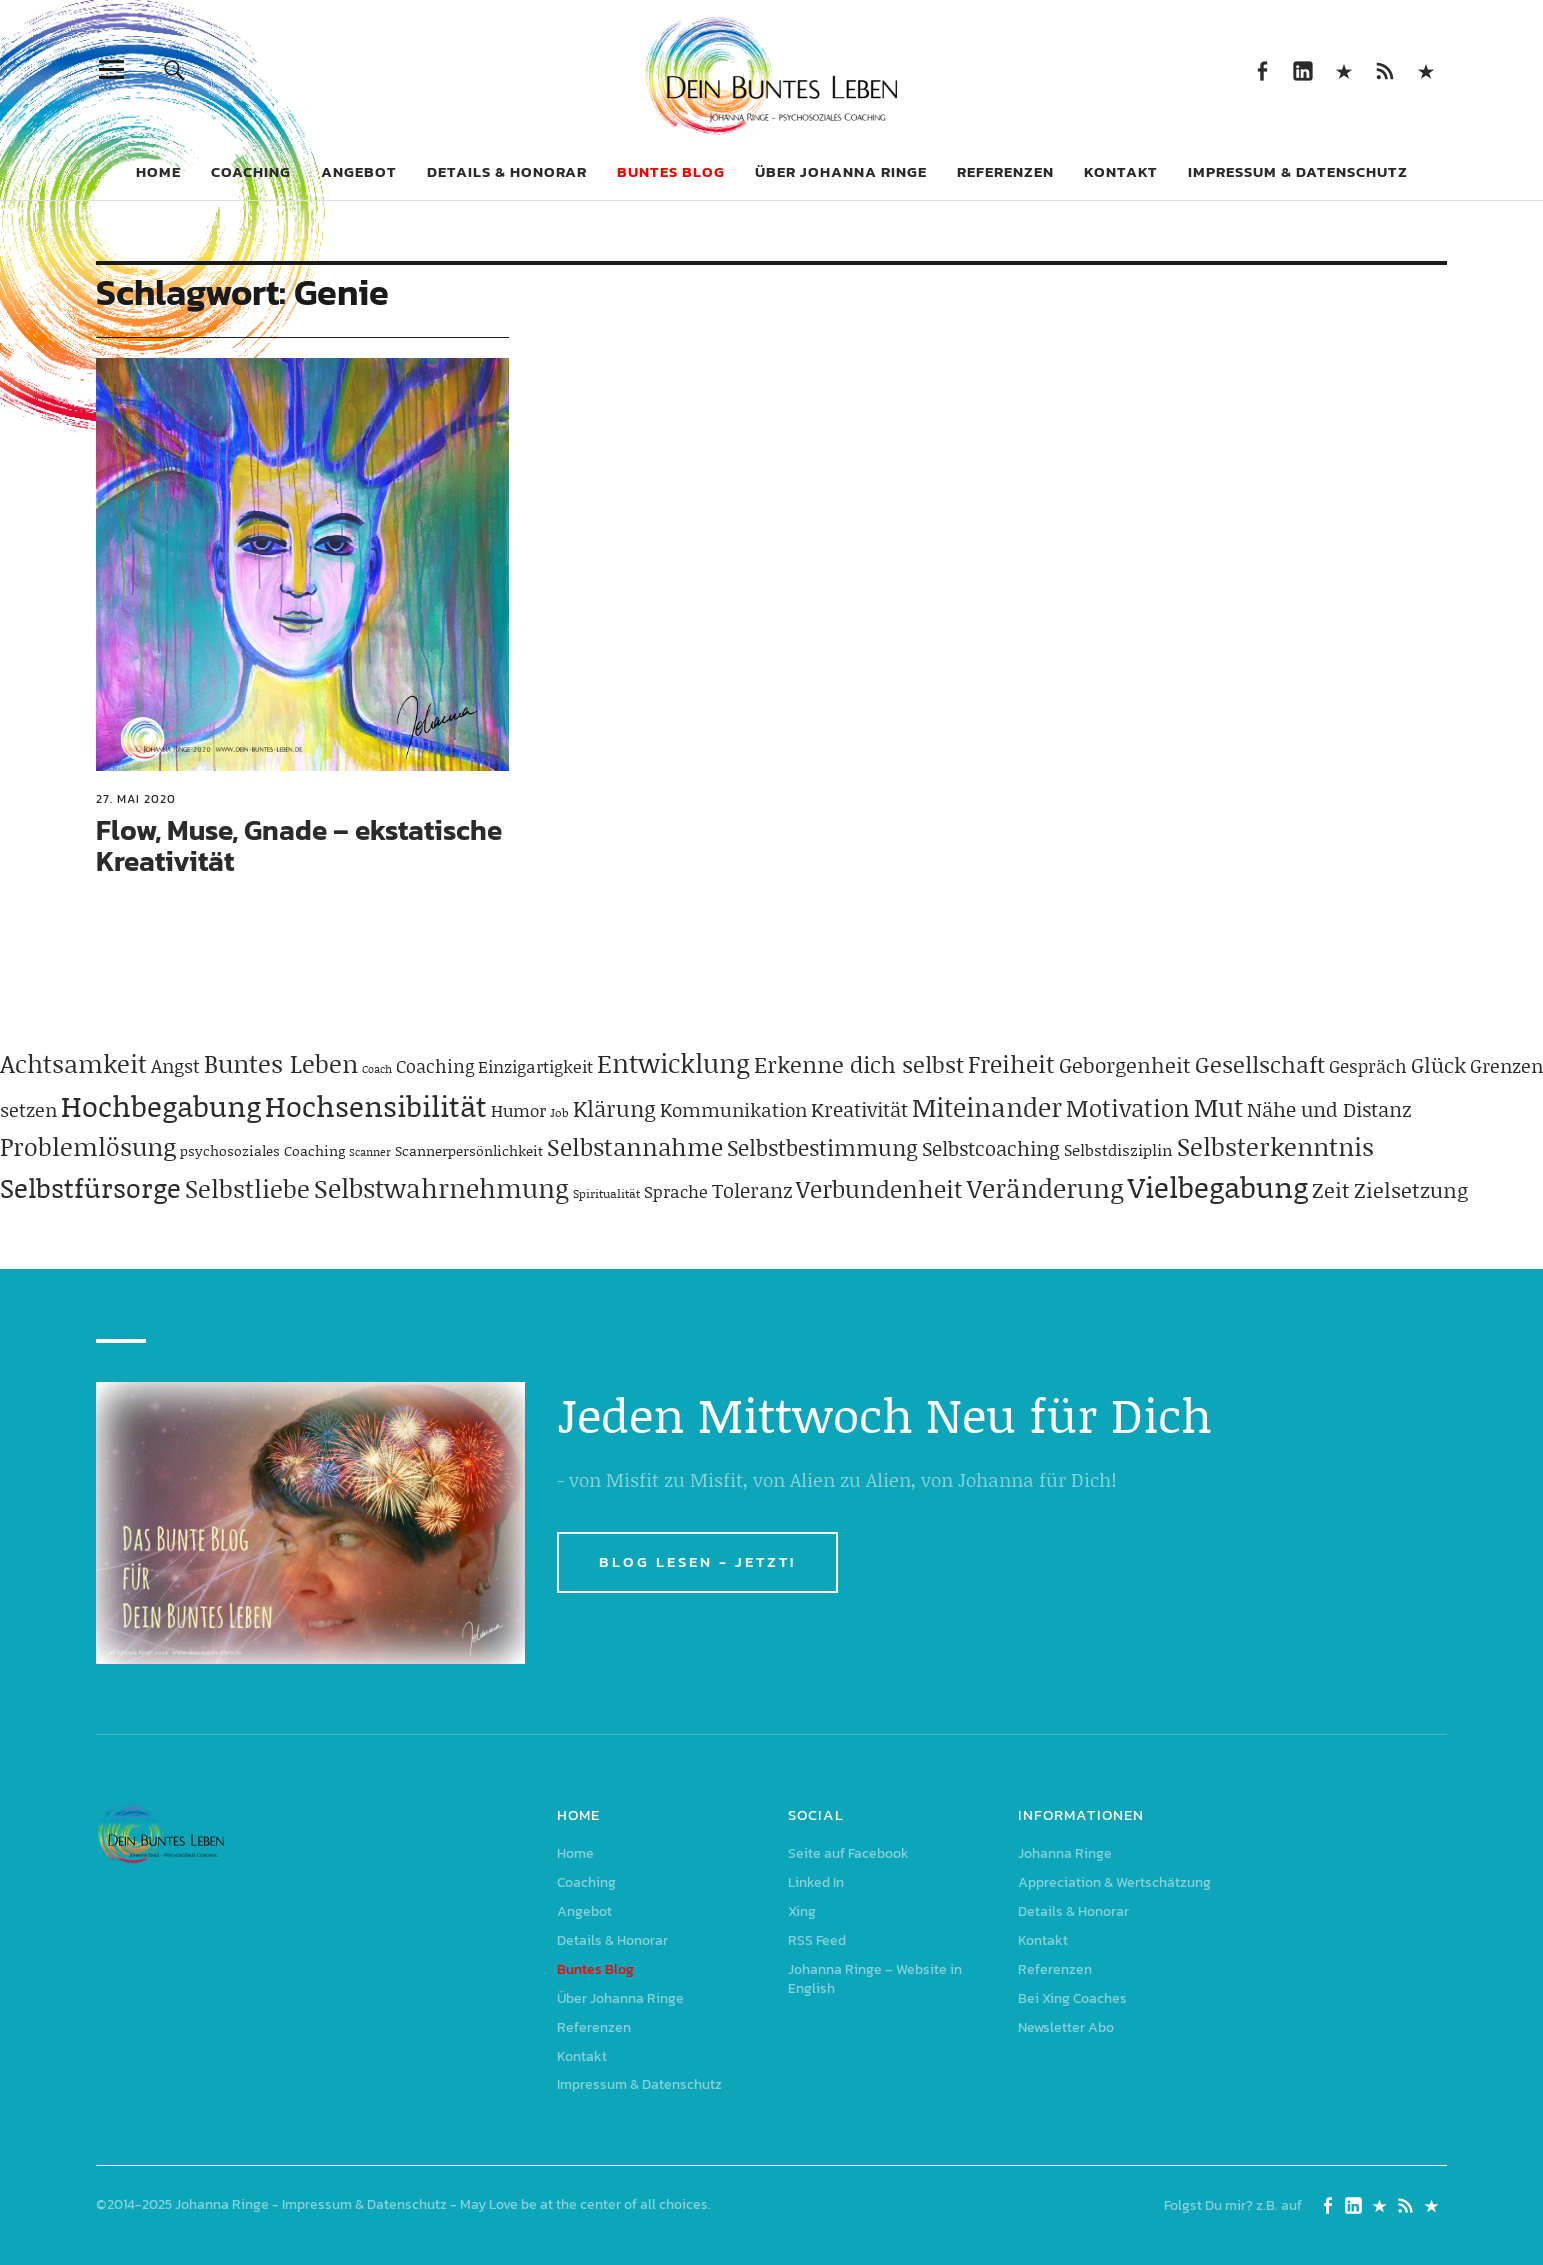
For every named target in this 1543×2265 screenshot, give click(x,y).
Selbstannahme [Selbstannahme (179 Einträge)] (635, 1146)
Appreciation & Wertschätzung (1114, 1882)
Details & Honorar (507, 171)
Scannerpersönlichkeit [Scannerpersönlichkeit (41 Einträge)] (469, 1150)
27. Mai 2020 (136, 799)
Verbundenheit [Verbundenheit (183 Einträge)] (879, 1188)
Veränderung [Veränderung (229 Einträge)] (1045, 1188)
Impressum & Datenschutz (1298, 171)
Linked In (1303, 69)
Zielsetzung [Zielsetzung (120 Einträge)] (1411, 1190)
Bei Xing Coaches (1072, 1998)
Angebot (359, 171)
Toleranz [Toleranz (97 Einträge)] (752, 1190)
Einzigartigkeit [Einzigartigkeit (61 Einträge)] (535, 1066)
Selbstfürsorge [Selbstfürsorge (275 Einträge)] (90, 1187)
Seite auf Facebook (1262, 69)
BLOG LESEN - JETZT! (697, 1561)
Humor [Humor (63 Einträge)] (518, 1110)
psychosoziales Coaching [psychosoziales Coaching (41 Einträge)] (262, 1150)
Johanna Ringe (1065, 1853)
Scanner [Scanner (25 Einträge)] (370, 1152)
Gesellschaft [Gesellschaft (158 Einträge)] (1260, 1064)
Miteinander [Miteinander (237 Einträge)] (987, 1107)
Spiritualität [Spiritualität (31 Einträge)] (606, 1193)
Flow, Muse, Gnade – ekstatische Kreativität (299, 845)
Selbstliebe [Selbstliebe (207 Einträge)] (247, 1188)
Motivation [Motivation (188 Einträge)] (1128, 1107)
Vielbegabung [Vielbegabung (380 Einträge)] (1218, 1186)
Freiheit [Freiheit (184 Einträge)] (1011, 1063)
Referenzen (1005, 171)
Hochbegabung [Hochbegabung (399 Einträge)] (161, 1105)
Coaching (251, 171)
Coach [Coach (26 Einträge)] (377, 1069)
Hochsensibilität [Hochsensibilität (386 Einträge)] (376, 1105)
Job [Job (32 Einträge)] (559, 1112)
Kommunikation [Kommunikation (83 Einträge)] (733, 1109)
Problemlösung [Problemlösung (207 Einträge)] (88, 1146)
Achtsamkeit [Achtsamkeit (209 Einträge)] (73, 1063)
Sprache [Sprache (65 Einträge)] (676, 1191)
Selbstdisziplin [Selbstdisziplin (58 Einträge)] (1118, 1149)
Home (158, 171)
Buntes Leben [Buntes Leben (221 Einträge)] (281, 1063)
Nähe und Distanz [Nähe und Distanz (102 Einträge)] (1329, 1109)
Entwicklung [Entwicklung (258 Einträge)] (673, 1063)
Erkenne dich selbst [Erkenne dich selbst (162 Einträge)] (859, 1064)
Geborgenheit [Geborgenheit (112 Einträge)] (1125, 1065)
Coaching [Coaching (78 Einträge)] (435, 1066)
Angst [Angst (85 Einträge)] (175, 1065)
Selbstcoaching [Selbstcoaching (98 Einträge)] (991, 1148)
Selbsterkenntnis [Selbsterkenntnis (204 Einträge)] (1275, 1146)
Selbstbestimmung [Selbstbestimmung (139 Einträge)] (822, 1147)
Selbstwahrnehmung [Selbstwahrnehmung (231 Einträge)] (441, 1188)
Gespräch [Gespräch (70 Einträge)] (1368, 1066)
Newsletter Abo (1066, 2027)
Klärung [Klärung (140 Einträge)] (614, 1108)
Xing (1344, 69)
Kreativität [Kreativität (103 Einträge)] (859, 1109)
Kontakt (1121, 171)
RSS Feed (1385, 69)
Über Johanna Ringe (841, 171)
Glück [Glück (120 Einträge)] (1438, 1065)
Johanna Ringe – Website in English (1426, 69)
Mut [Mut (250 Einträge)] (1218, 1107)
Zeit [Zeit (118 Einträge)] (1331, 1190)
